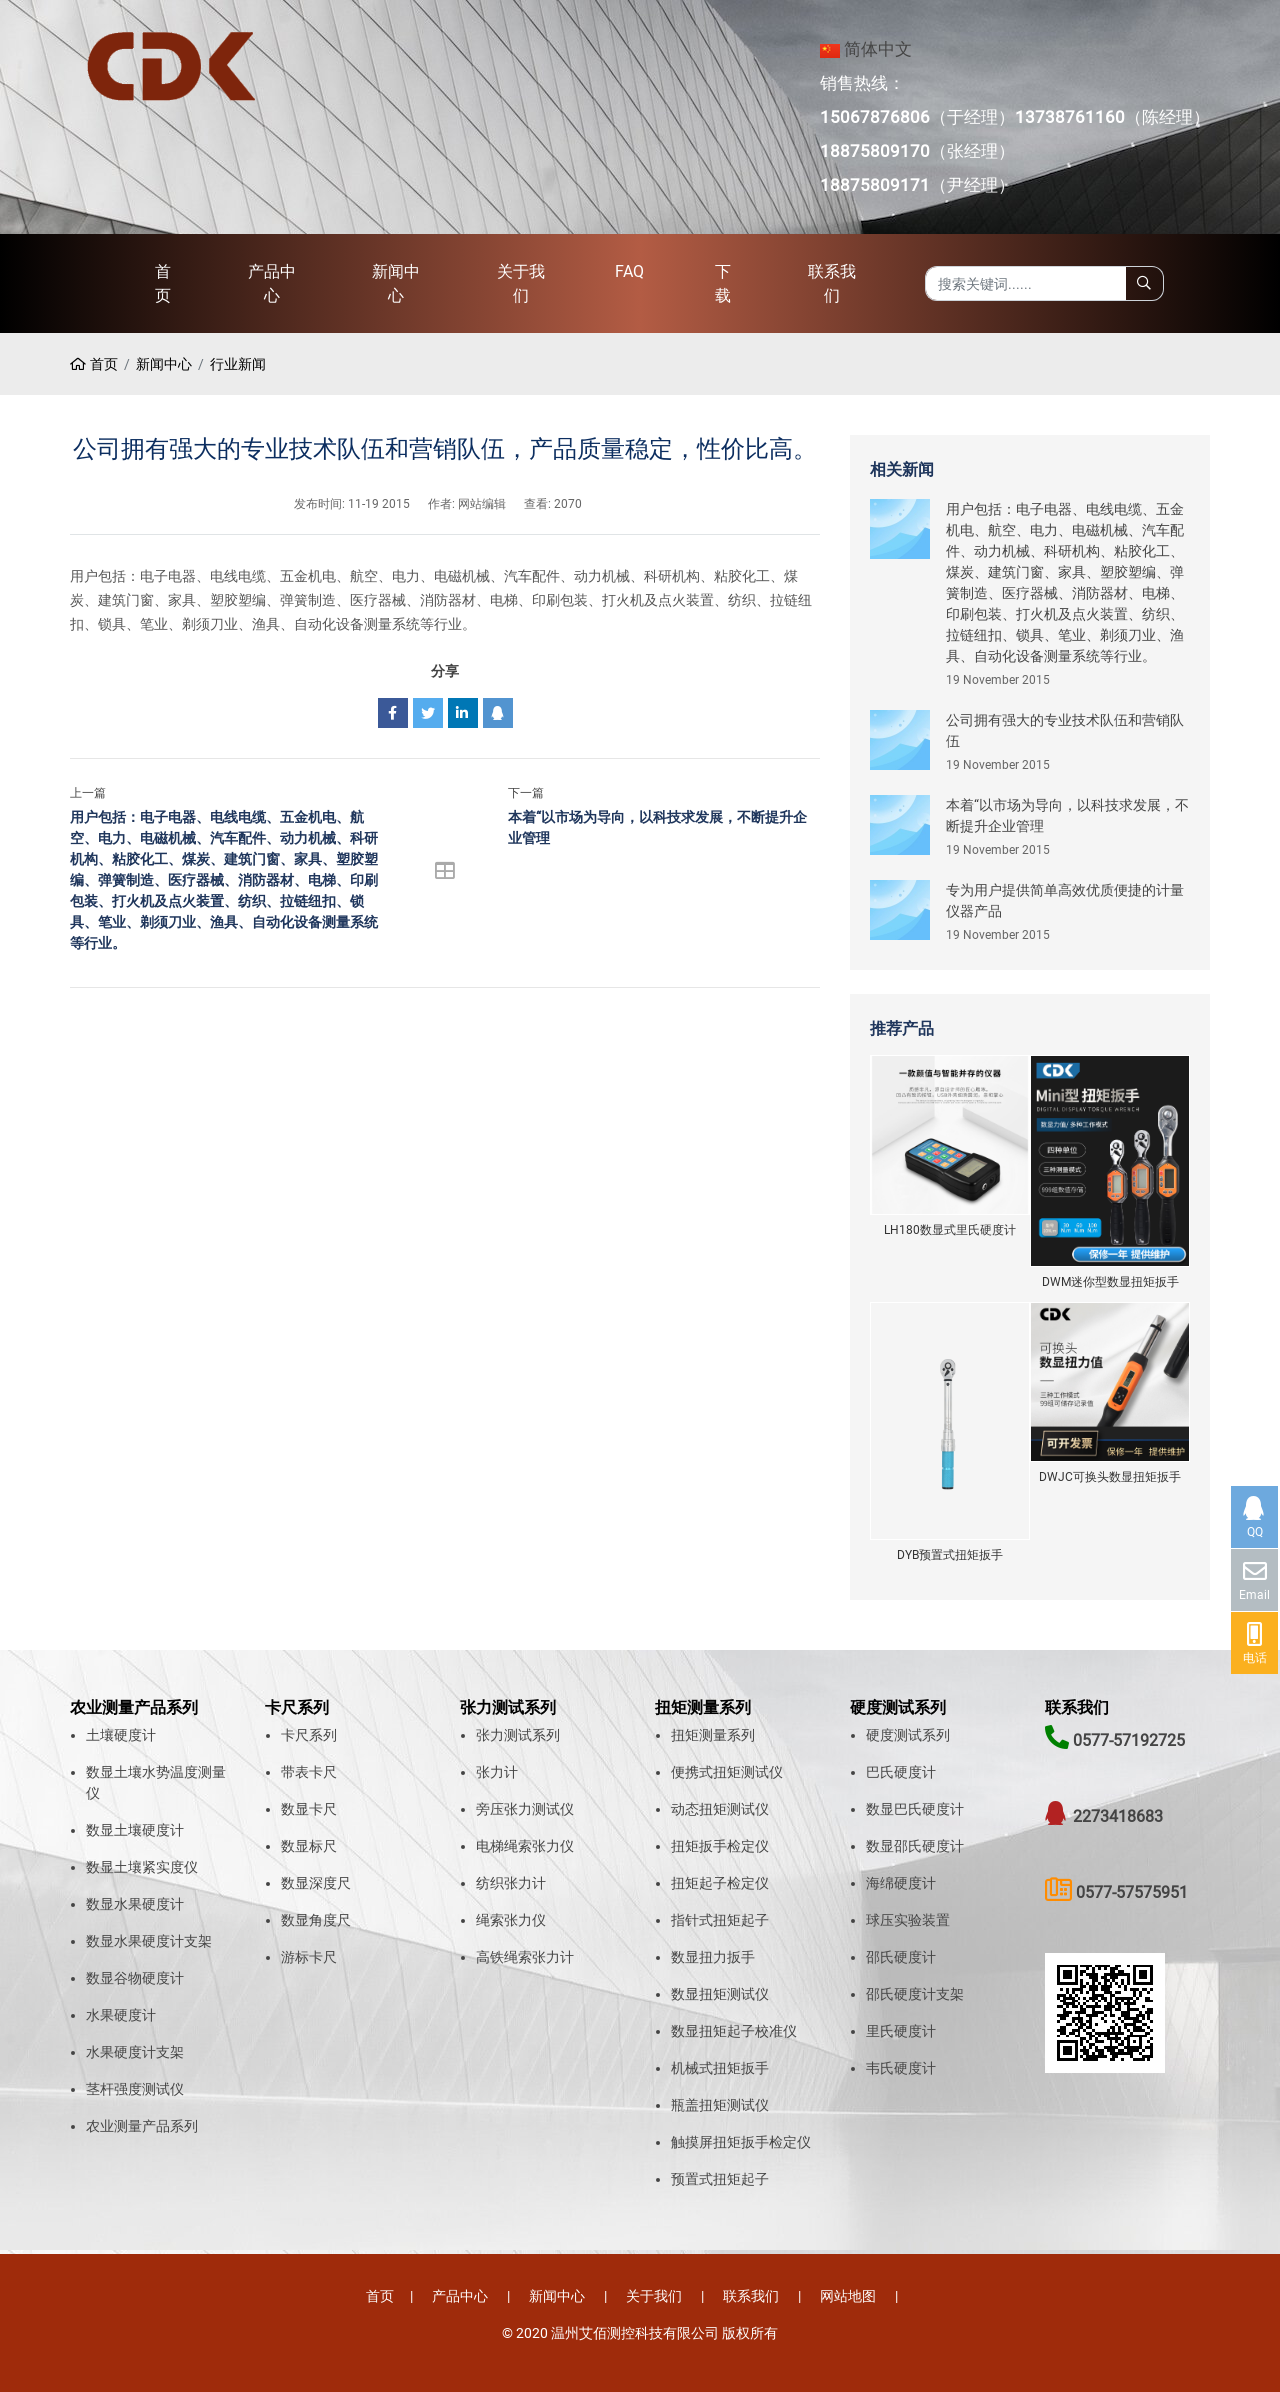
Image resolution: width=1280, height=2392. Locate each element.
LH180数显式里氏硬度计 (950, 1230)
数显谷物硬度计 (135, 1978)
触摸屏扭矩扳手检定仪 (741, 2142)
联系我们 (832, 283)
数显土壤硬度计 (135, 1830)
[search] (1144, 283)
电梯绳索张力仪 (525, 1846)
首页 (163, 283)
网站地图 (848, 2296)
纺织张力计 (511, 1883)
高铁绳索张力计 (525, 1957)
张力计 (497, 1772)
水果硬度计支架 (135, 2052)
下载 (723, 283)
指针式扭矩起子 (720, 1920)
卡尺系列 (309, 1735)
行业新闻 (238, 364)
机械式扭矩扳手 (720, 2068)
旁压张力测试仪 (525, 1809)
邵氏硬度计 (901, 1957)
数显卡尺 (309, 1809)
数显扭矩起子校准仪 (734, 2031)
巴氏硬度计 (901, 1772)
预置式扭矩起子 (720, 2179)
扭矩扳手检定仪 (720, 1846)
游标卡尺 (309, 1957)
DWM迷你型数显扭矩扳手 (1110, 1282)
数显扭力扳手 (713, 1957)
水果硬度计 (121, 2015)
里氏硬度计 (901, 2031)
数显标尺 (309, 1846)
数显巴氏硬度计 (915, 1809)
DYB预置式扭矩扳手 (950, 1555)
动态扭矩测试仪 (720, 1809)
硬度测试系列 (908, 1735)
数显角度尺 (316, 1920)
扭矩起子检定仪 (720, 1883)
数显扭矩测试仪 (720, 1994)
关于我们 (521, 283)
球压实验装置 (908, 1920)
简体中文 (878, 49)
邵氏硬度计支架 (915, 1994)
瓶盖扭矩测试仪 (720, 2105)
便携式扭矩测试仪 (727, 1772)
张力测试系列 (518, 1735)
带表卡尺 (309, 1772)
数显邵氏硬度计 (915, 1846)
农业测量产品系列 (142, 2126)
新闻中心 (396, 283)
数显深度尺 (316, 1883)
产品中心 (272, 283)
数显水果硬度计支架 (149, 1941)
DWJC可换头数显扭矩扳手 (1110, 1477)
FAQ (629, 271)
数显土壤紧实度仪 (142, 1867)
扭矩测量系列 (713, 1735)
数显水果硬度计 (135, 1904)
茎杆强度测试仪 (135, 2089)
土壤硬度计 (121, 1735)
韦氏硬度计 (901, 2068)
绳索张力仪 (511, 1920)
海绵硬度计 (901, 1883)
